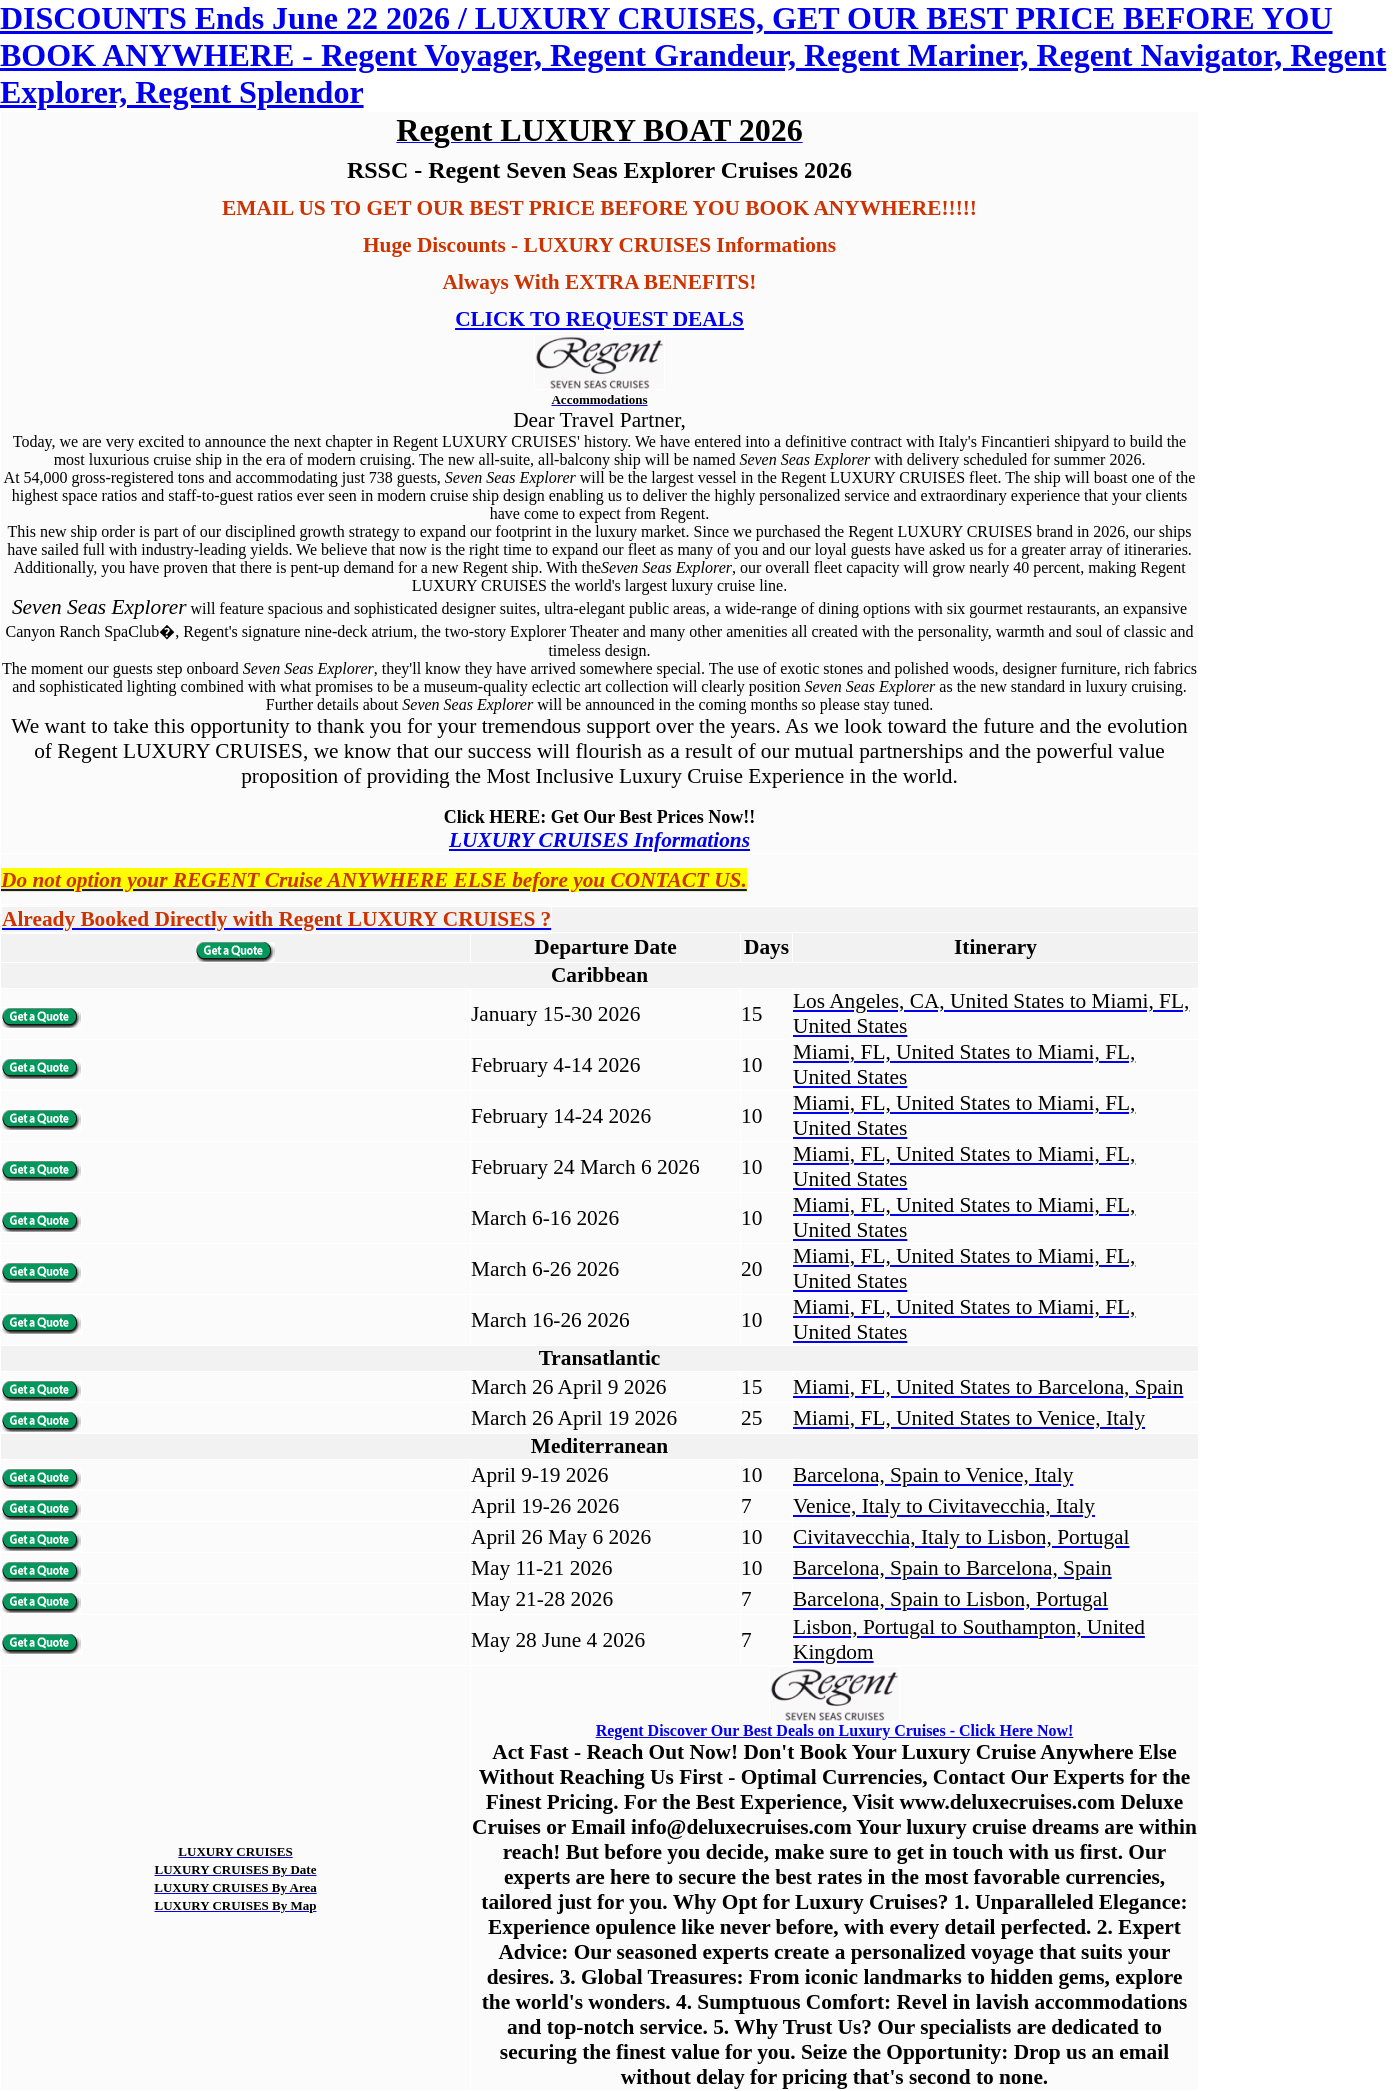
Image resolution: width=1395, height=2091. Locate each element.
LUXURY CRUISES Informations (599, 840)
